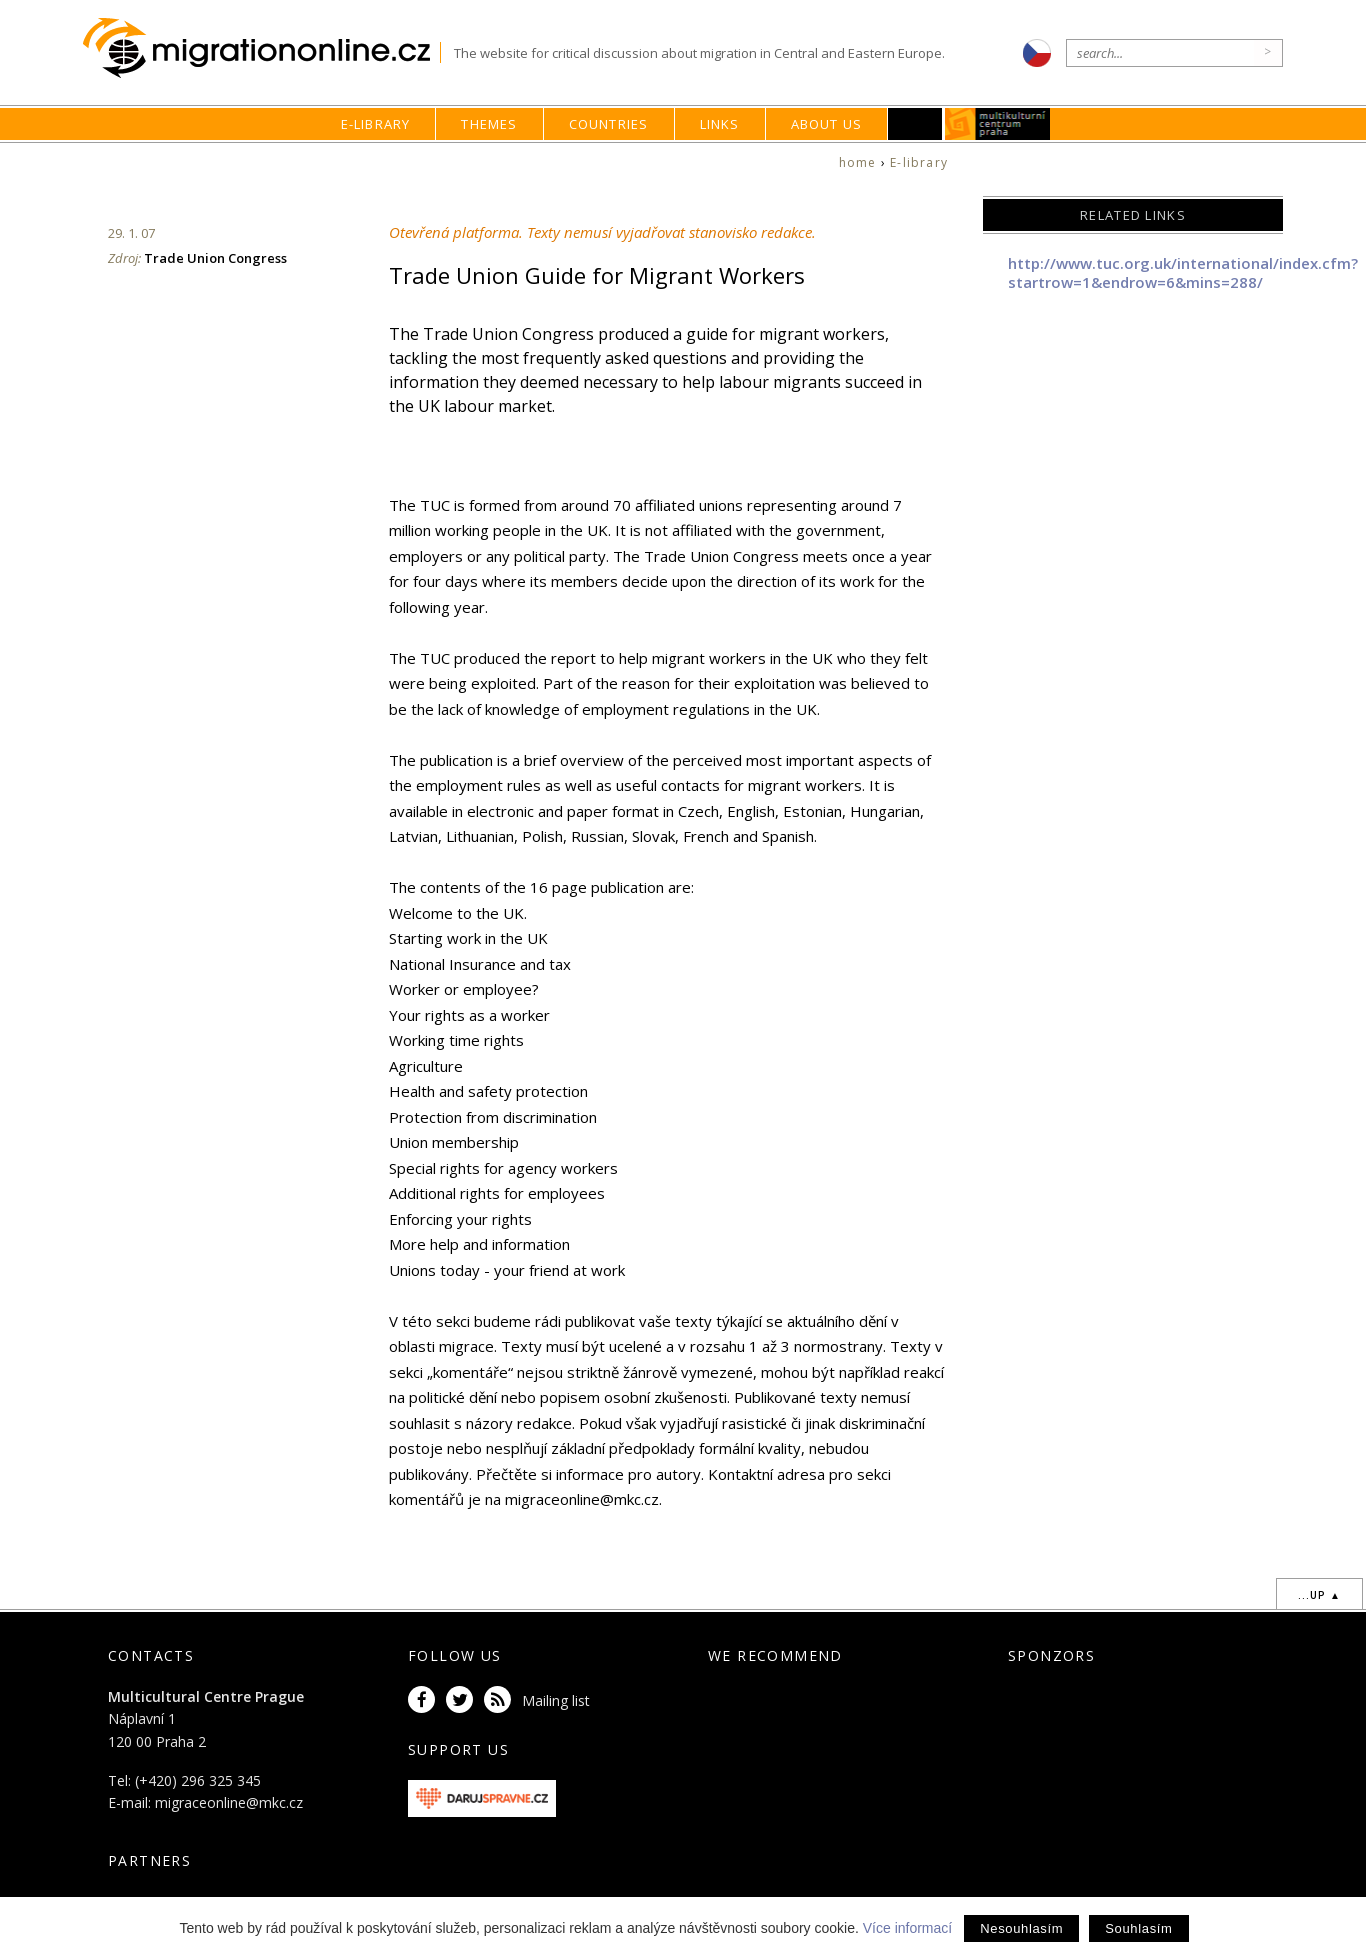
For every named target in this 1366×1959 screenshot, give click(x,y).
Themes (489, 124)
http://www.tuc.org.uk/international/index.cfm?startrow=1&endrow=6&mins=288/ (1183, 273)
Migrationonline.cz (261, 48)
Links (720, 124)
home (858, 162)
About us (827, 124)
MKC (998, 124)
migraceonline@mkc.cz (229, 1802)
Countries (609, 124)
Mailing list (556, 1700)
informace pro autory (628, 1474)
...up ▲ (1319, 1595)
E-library (376, 124)
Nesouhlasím (1021, 1928)
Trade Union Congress (215, 258)
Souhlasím (1138, 1928)
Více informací (907, 1928)
